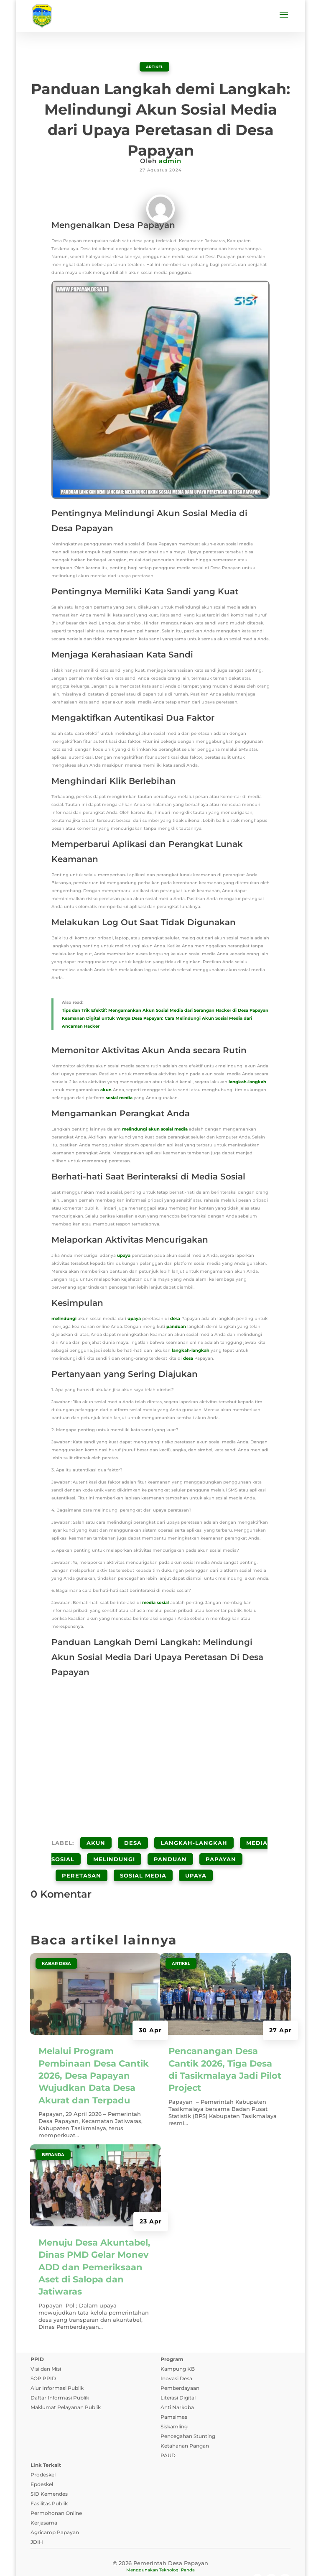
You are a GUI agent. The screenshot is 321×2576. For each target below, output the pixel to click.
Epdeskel (42, 2456)
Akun (96, 1837)
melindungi (134, 1128)
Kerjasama (44, 2495)
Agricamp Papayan (55, 2505)
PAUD (168, 2428)
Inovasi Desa (176, 2351)
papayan (221, 1845)
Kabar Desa (56, 1936)
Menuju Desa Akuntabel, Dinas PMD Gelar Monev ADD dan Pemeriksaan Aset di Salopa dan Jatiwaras (94, 2239)
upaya (123, 1255)
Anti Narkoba (177, 2379)
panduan (176, 1326)
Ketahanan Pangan (184, 2418)
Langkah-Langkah (193, 1837)
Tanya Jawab (263, 2560)
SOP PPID (43, 2351)
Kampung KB (177, 2341)
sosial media (119, 1097)
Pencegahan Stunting (187, 2408)
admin (170, 160)
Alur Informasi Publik (57, 2360)
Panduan (170, 1845)
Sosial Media (143, 1852)
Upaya (195, 1852)
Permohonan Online (56, 2485)
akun (106, 1089)
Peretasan (81, 1852)
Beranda (53, 2127)
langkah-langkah (247, 1081)
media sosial (155, 1602)
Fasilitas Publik (49, 2476)
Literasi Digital (178, 2370)
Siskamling (174, 2399)
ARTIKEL (154, 66)
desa (175, 1318)
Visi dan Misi (46, 2341)
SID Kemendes (49, 2466)
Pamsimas (173, 2389)
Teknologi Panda (177, 2542)
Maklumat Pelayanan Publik (66, 2379)
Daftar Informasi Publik (60, 2370)
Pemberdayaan (179, 2360)
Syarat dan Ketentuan (134, 2560)
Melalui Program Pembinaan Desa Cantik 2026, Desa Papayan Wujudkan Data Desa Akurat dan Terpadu (93, 2048)
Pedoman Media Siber (204, 2560)
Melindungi (114, 1845)
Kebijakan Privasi (70, 2560)
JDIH (37, 2514)
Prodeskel (43, 2447)
